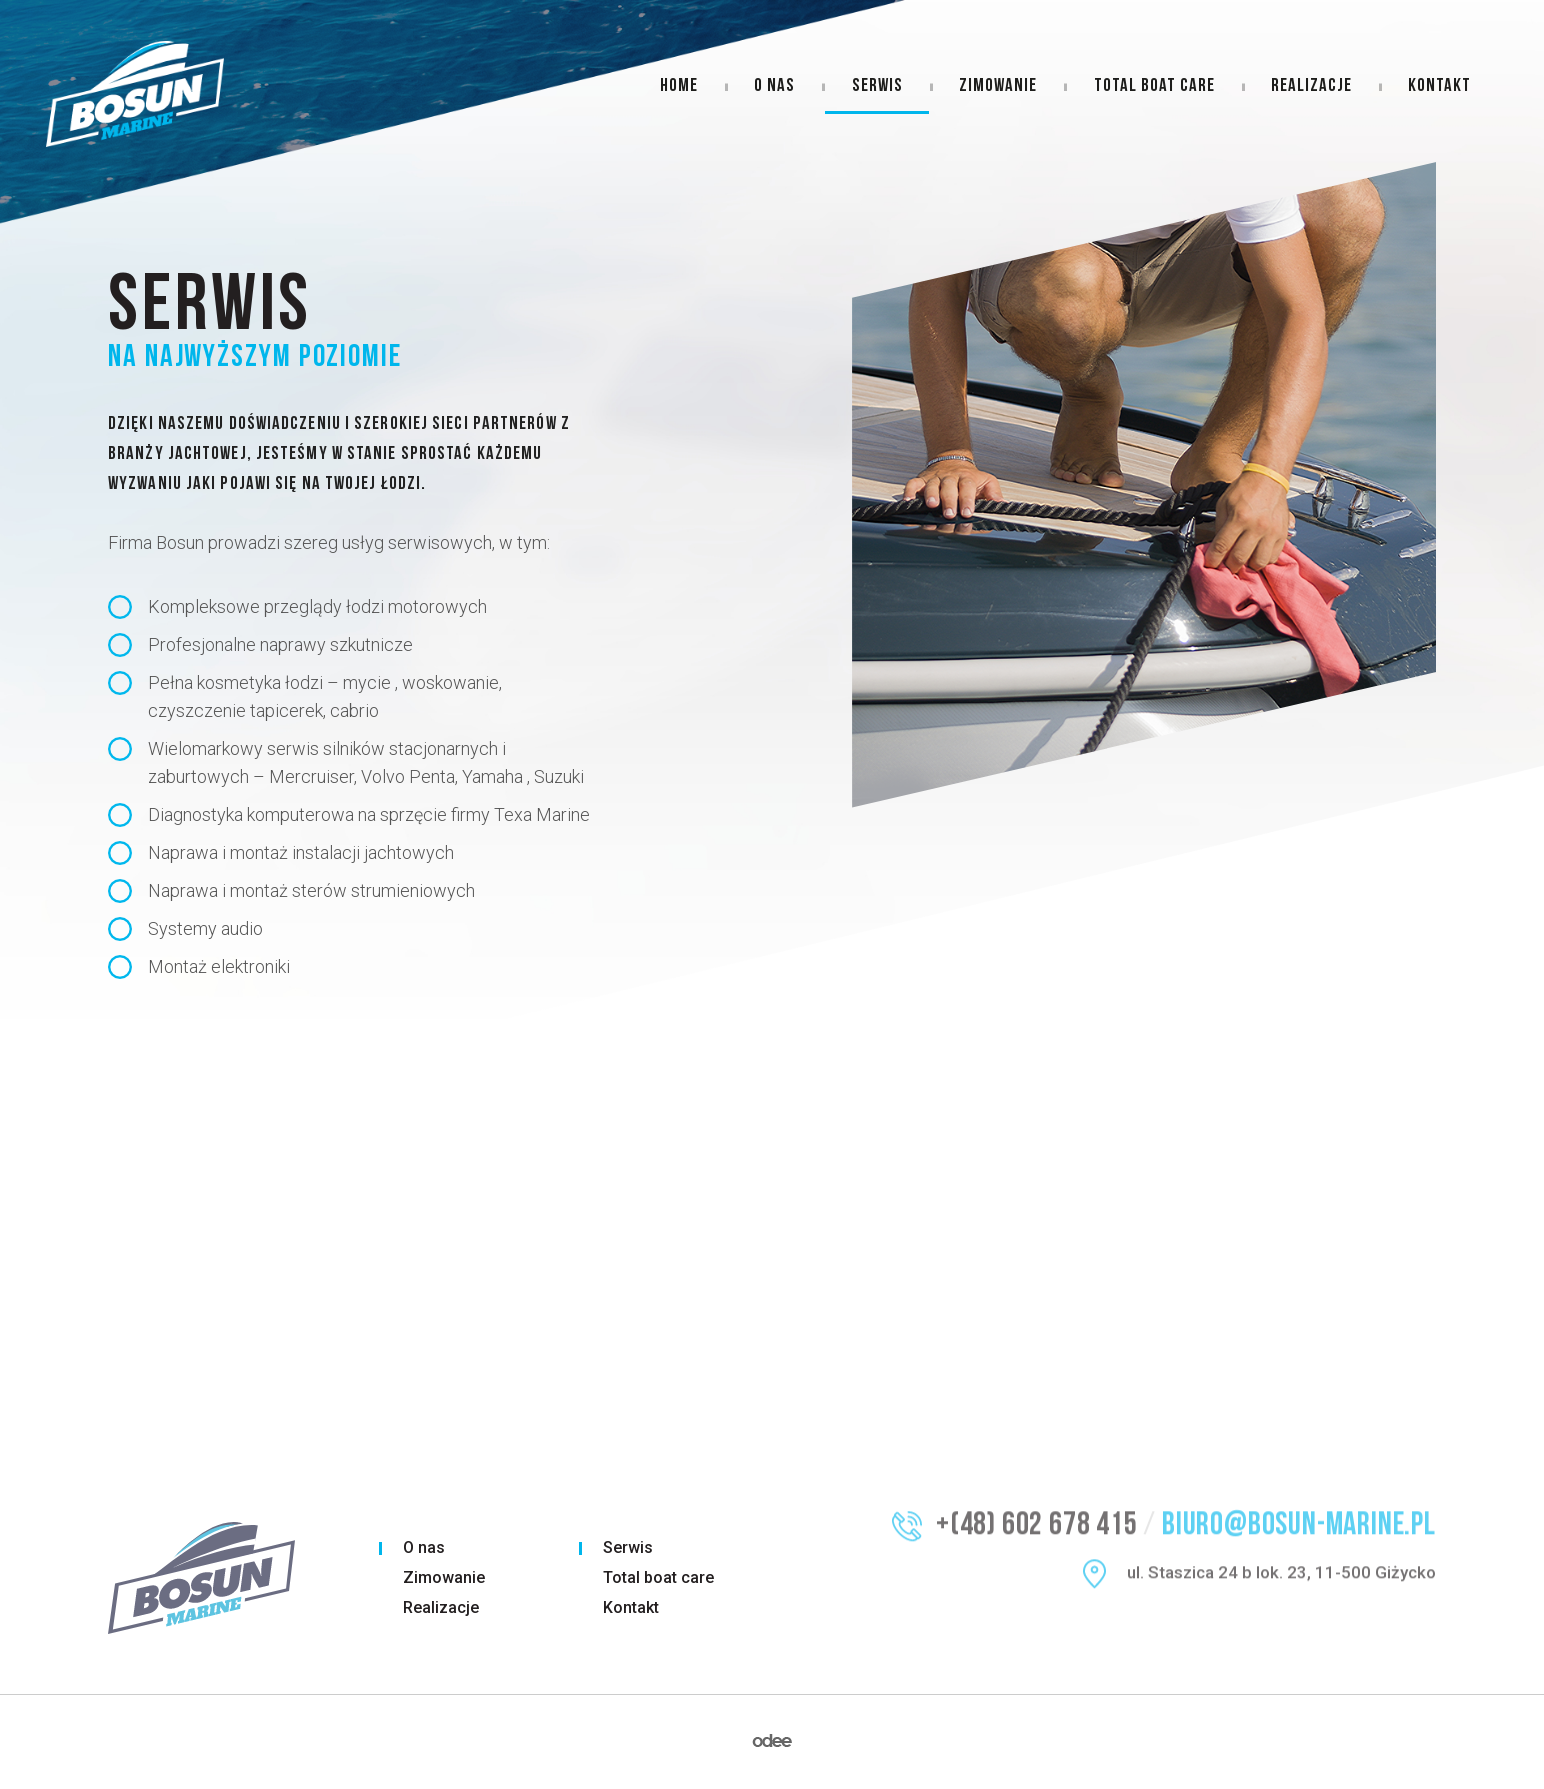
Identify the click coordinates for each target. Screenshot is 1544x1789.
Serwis (877, 87)
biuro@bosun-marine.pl (1299, 1507)
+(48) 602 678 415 (1037, 1507)
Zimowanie (998, 87)
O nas (774, 87)
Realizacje (1311, 87)
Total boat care (1154, 87)
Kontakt (1439, 87)
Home (679, 87)
